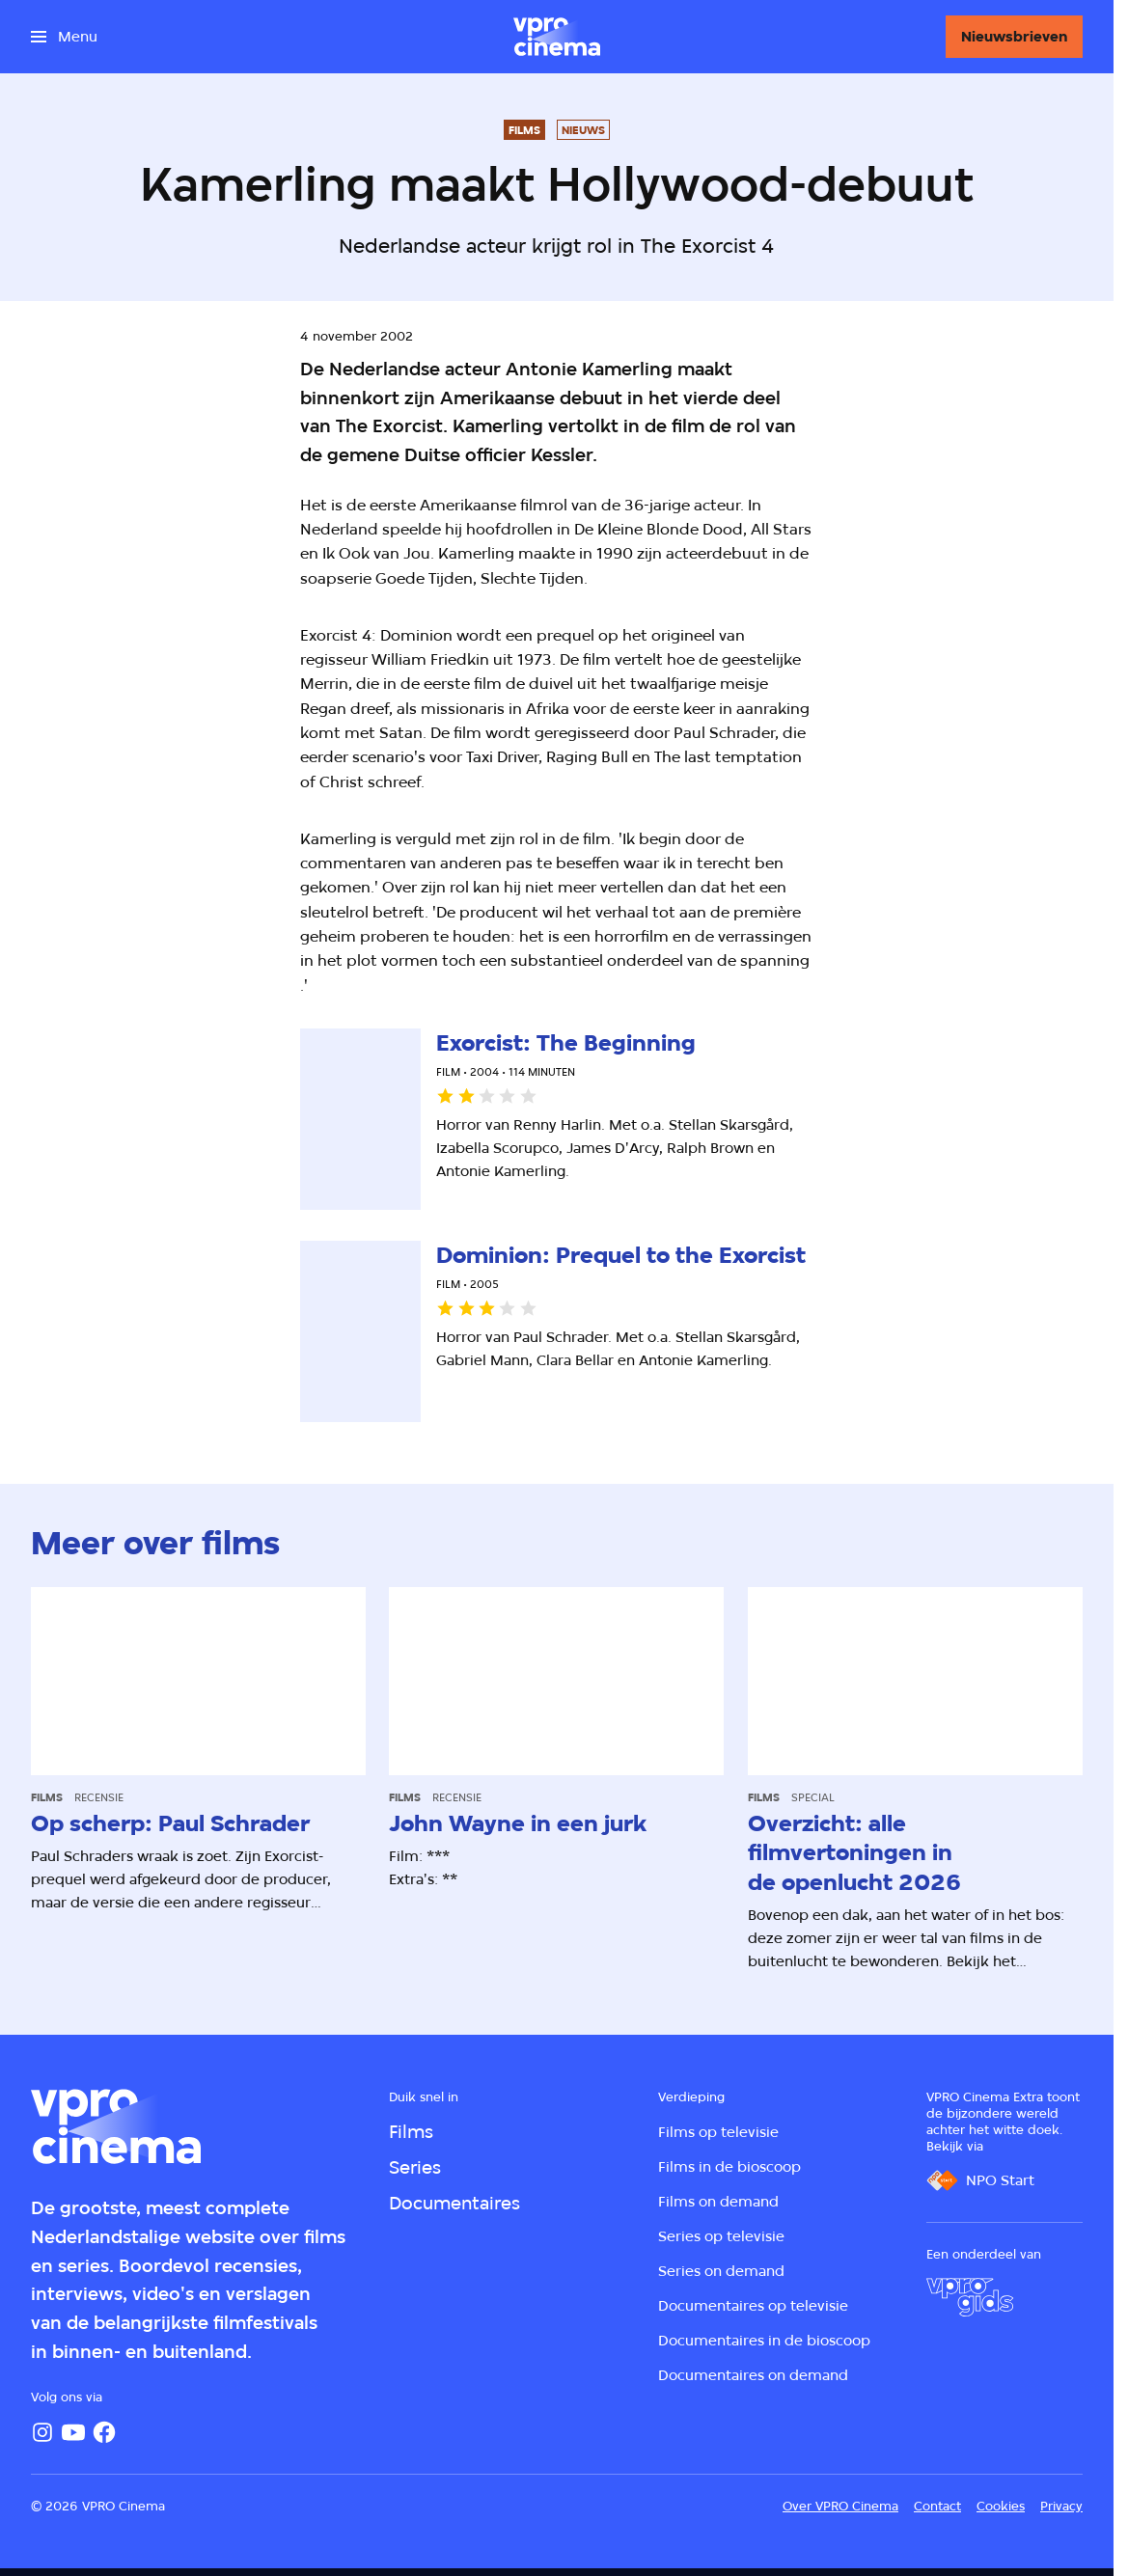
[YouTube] (73, 2432)
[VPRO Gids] (969, 2297)
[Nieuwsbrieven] (1014, 36)
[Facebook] (104, 2432)
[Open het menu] (64, 36)
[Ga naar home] (556, 36)
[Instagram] (42, 2432)
